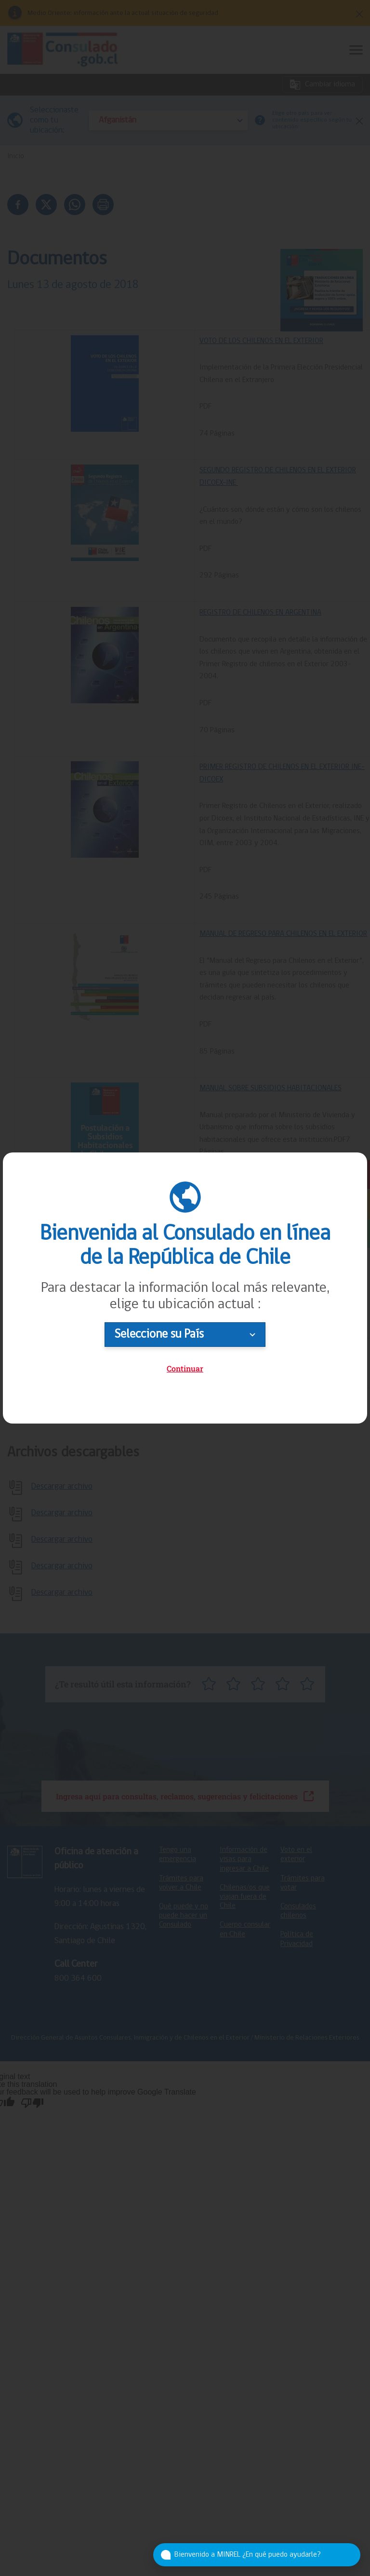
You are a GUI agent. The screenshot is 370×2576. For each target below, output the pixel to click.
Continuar (185, 1368)
